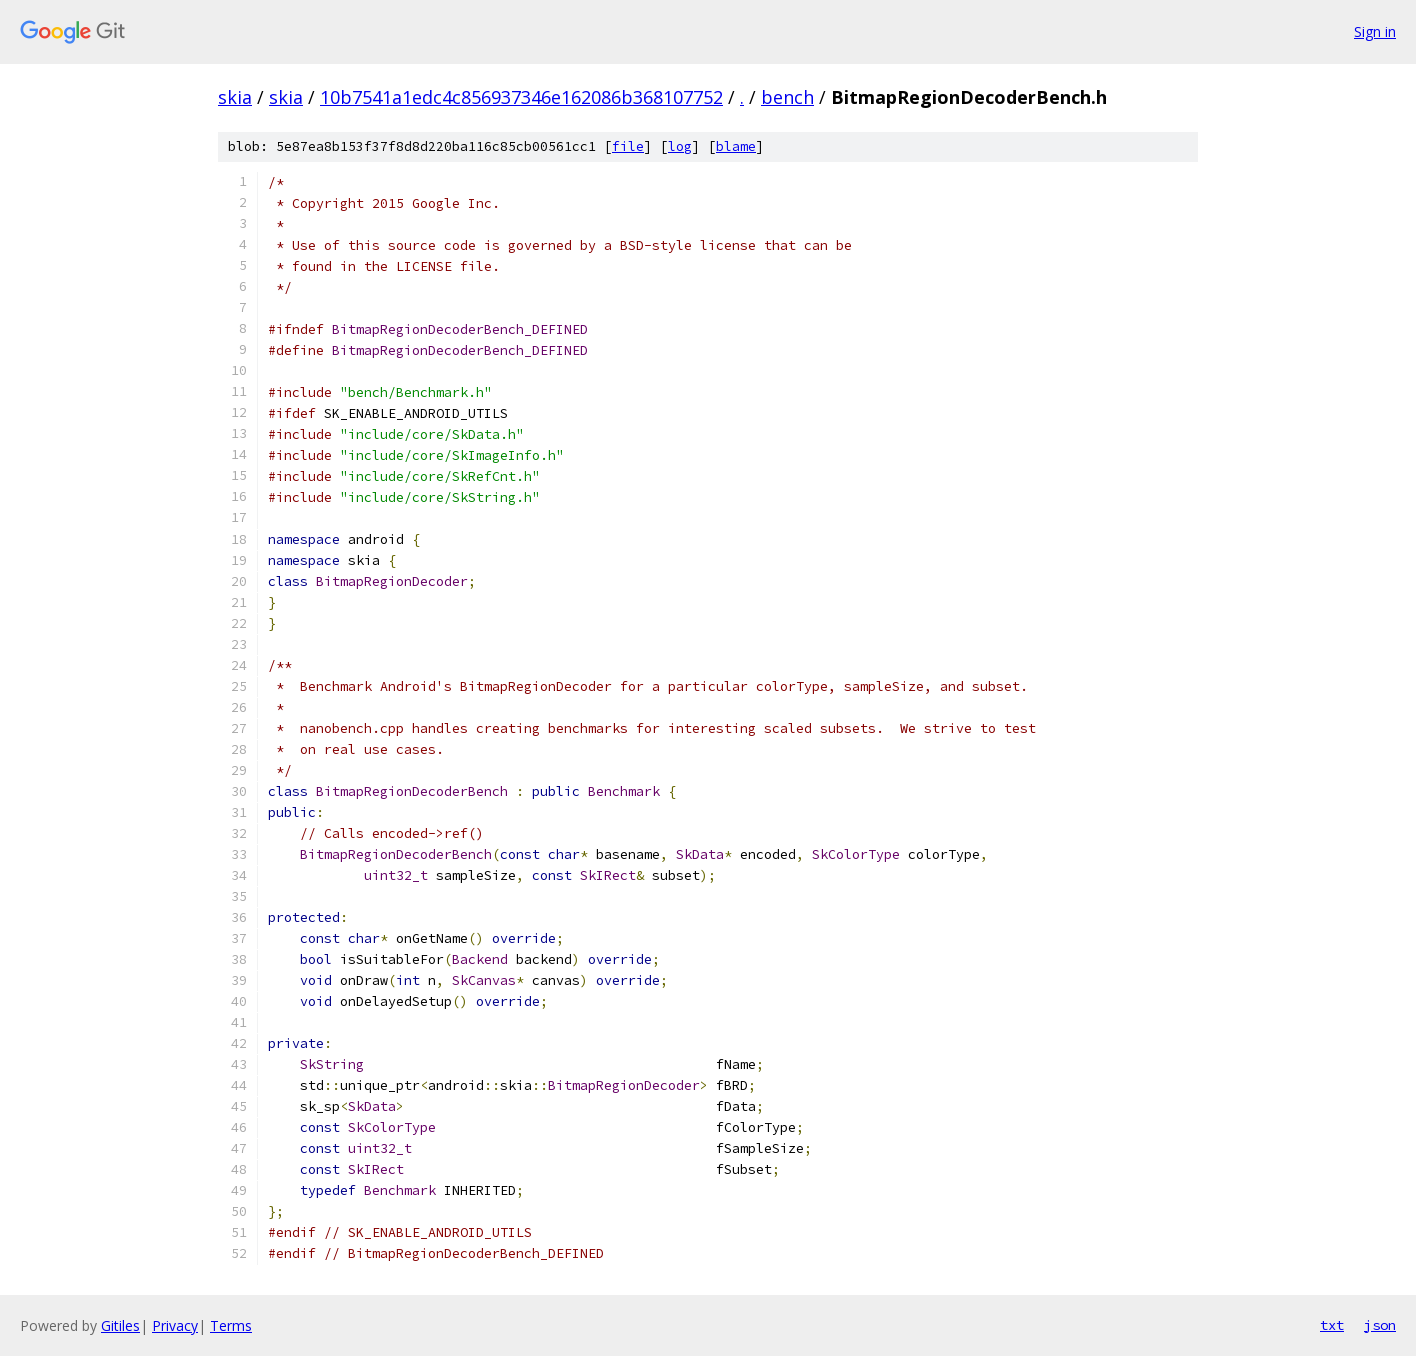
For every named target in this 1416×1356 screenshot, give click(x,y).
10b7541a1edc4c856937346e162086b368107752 (521, 97)
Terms (231, 1325)
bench (787, 97)
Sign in (1375, 31)
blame (736, 146)
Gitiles (120, 1325)
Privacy (175, 1325)
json (1380, 1325)
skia (235, 97)
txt (1332, 1325)
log (680, 146)
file (628, 146)
